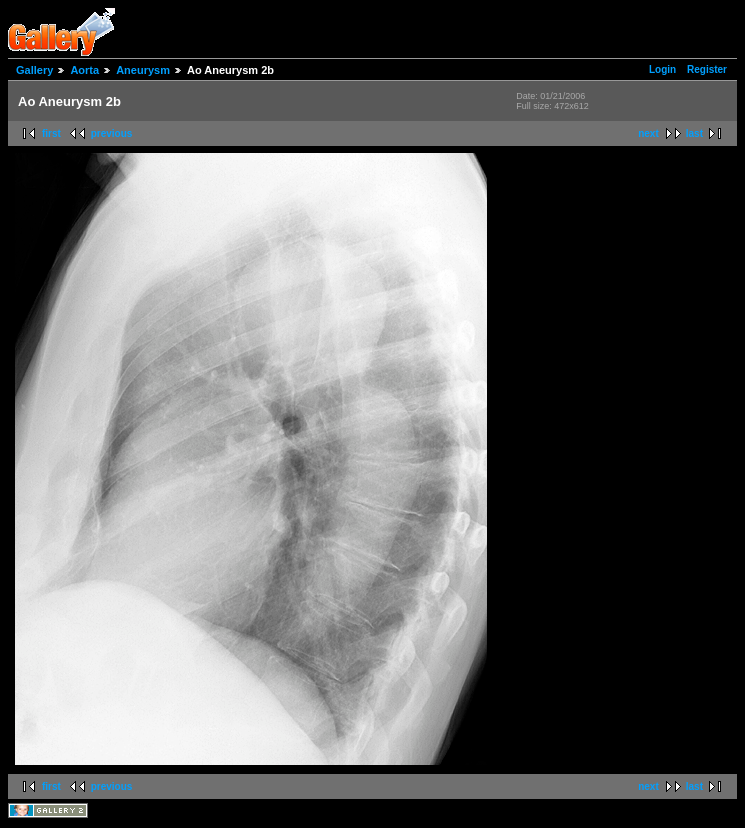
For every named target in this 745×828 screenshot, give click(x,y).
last (694, 133)
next (648, 133)
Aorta (84, 70)
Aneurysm (143, 70)
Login (662, 69)
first (51, 133)
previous (112, 133)
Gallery (34, 70)
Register (707, 69)
